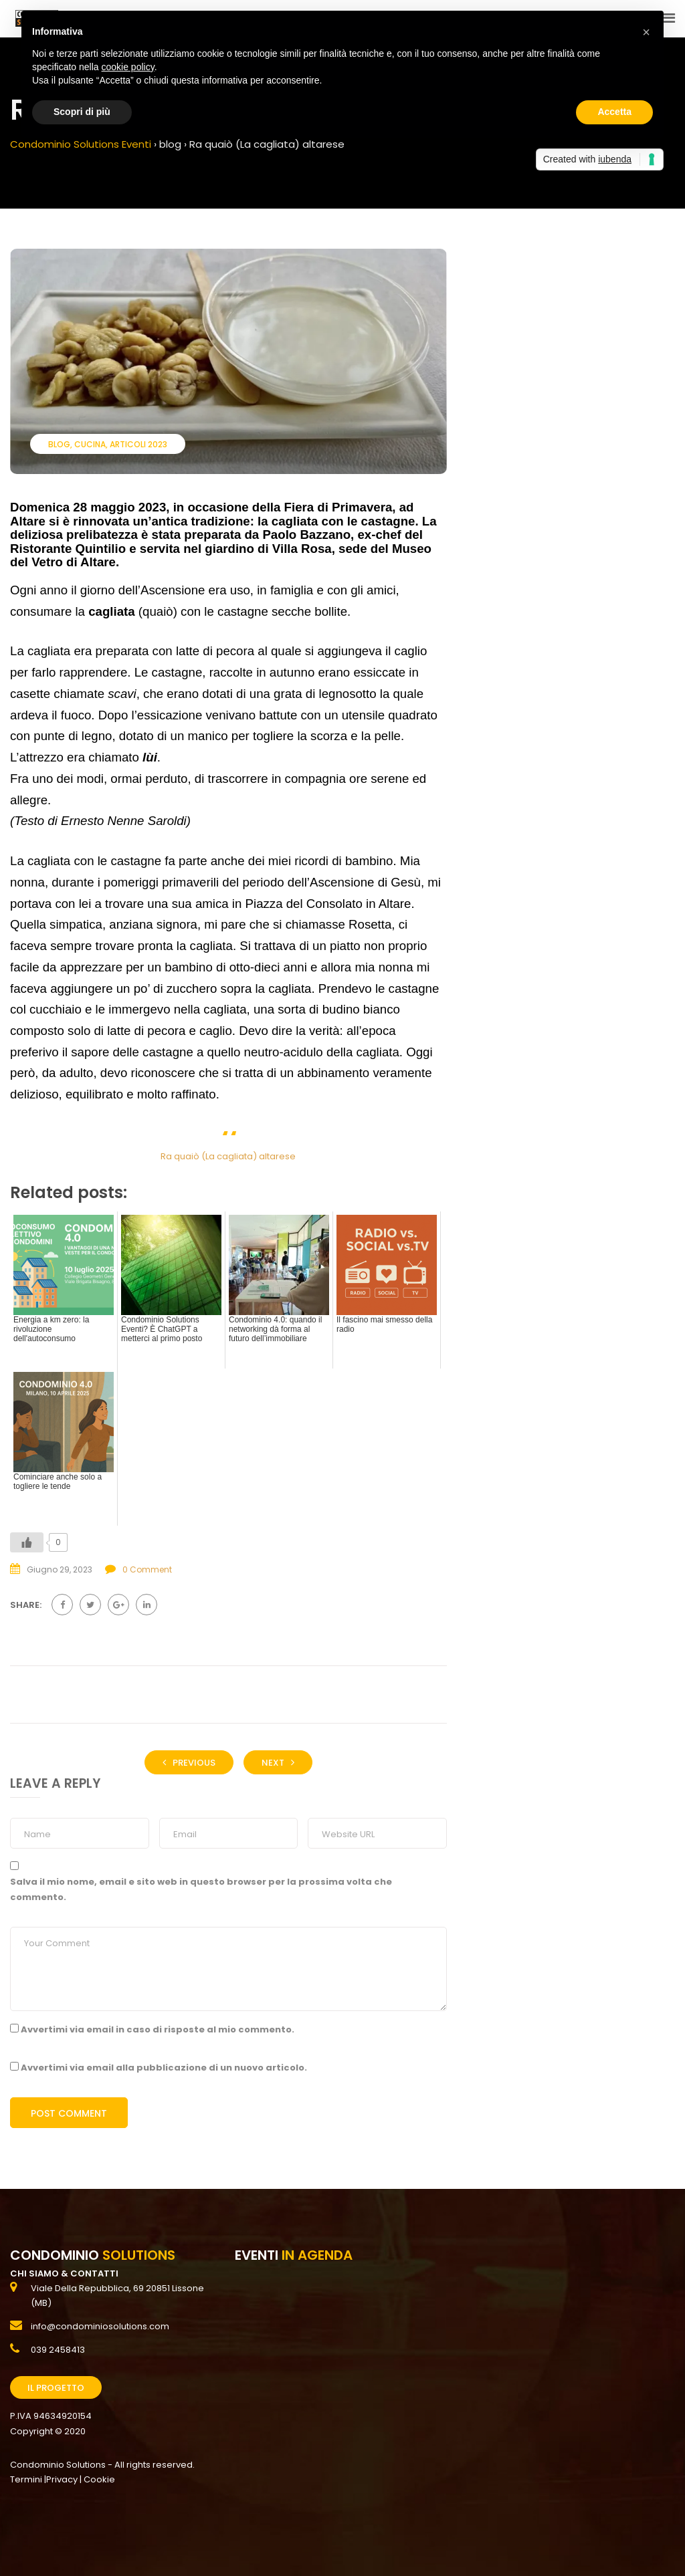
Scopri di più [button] (82, 111)
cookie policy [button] (128, 67)
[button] (646, 32)
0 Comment (147, 1569)
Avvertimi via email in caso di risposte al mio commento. (157, 2029)
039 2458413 (58, 2349)
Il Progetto (55, 2387)
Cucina (90, 444)
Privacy (62, 2479)
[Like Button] (26, 1542)
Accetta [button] (614, 111)
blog (59, 444)
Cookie (99, 2479)
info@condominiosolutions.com (100, 2326)
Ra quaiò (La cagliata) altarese (228, 1156)
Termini (26, 2479)
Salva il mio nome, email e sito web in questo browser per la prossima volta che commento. (201, 1889)
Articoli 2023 (138, 444)
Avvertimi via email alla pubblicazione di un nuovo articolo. (164, 2067)
